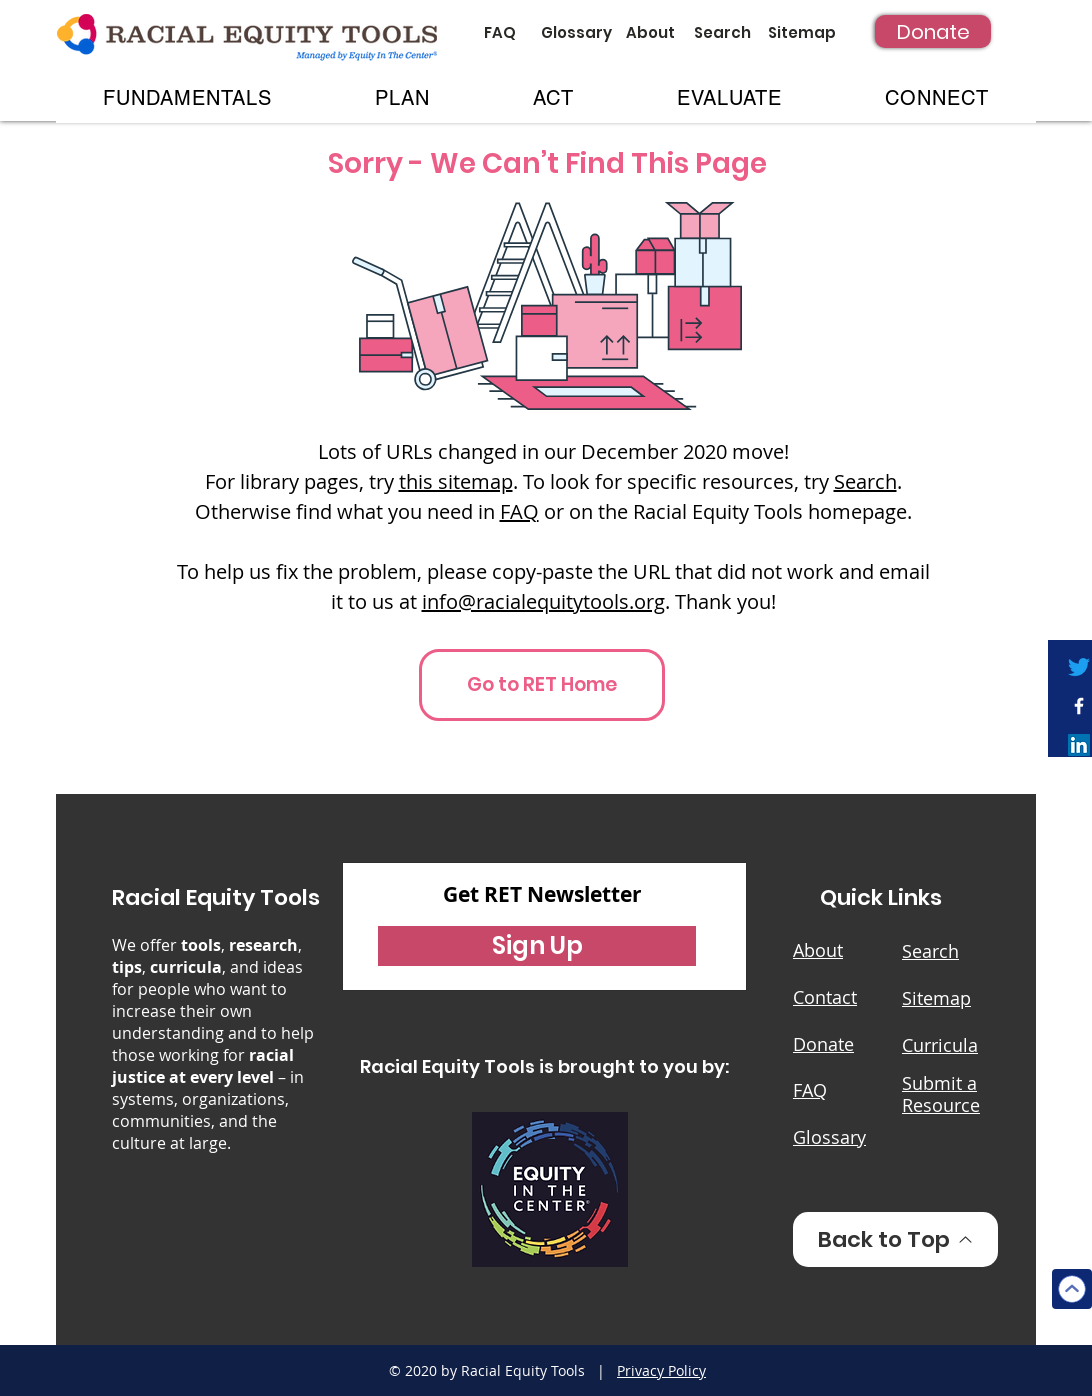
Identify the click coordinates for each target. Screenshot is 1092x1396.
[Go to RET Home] (542, 685)
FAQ (519, 511)
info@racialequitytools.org (543, 601)
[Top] (1072, 1289)
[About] (650, 32)
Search (865, 481)
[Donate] (933, 31)
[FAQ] (499, 32)
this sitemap (456, 481)
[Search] (722, 32)
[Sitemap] (801, 32)
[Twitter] (1079, 667)
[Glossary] (576, 32)
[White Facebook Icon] (1079, 706)
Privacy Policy (661, 1370)
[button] (188, 98)
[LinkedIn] (1079, 745)
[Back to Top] (895, 1239)
